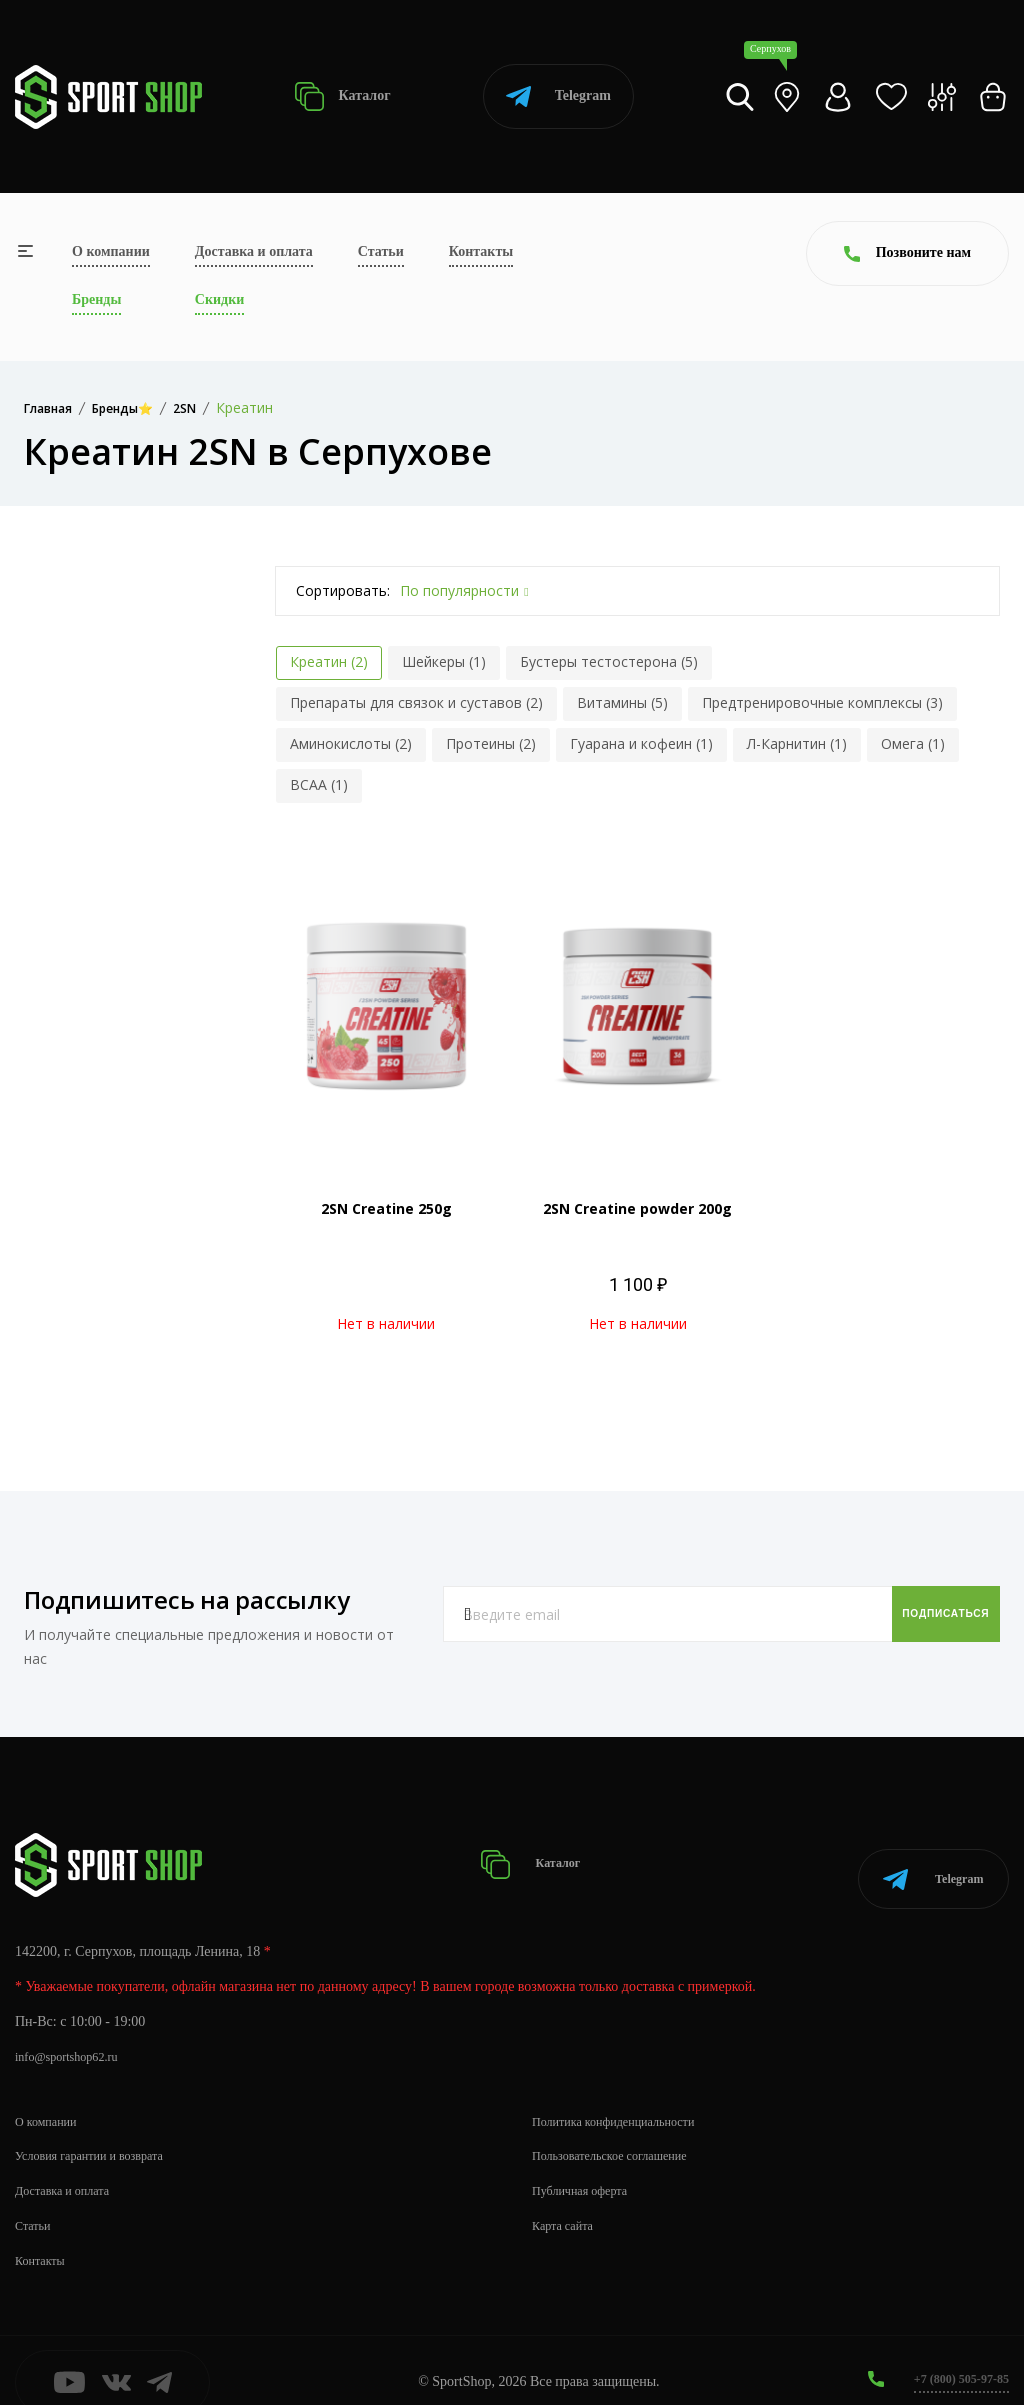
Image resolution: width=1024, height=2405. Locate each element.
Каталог (342, 96)
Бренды (96, 299)
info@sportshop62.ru (74, 2032)
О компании (111, 251)
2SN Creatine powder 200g (637, 1208)
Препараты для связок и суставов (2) (416, 702)
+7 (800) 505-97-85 (953, 2354)
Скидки (219, 299)
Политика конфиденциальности (626, 2096)
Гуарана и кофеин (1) (641, 743)
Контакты (481, 251)
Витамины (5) (622, 702)
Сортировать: (343, 590)
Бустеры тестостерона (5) (609, 661)
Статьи (381, 251)
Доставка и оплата (254, 251)
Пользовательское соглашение (622, 2131)
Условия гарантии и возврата (101, 2131)
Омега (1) (913, 743)
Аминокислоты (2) (351, 743)
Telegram (558, 96)
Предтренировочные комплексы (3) (822, 702)
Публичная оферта (587, 2166)
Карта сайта (567, 2201)
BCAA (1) (319, 784)
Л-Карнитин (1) (797, 743)
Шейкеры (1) (444, 661)
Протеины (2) (491, 743)
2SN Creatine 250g (386, 1208)
